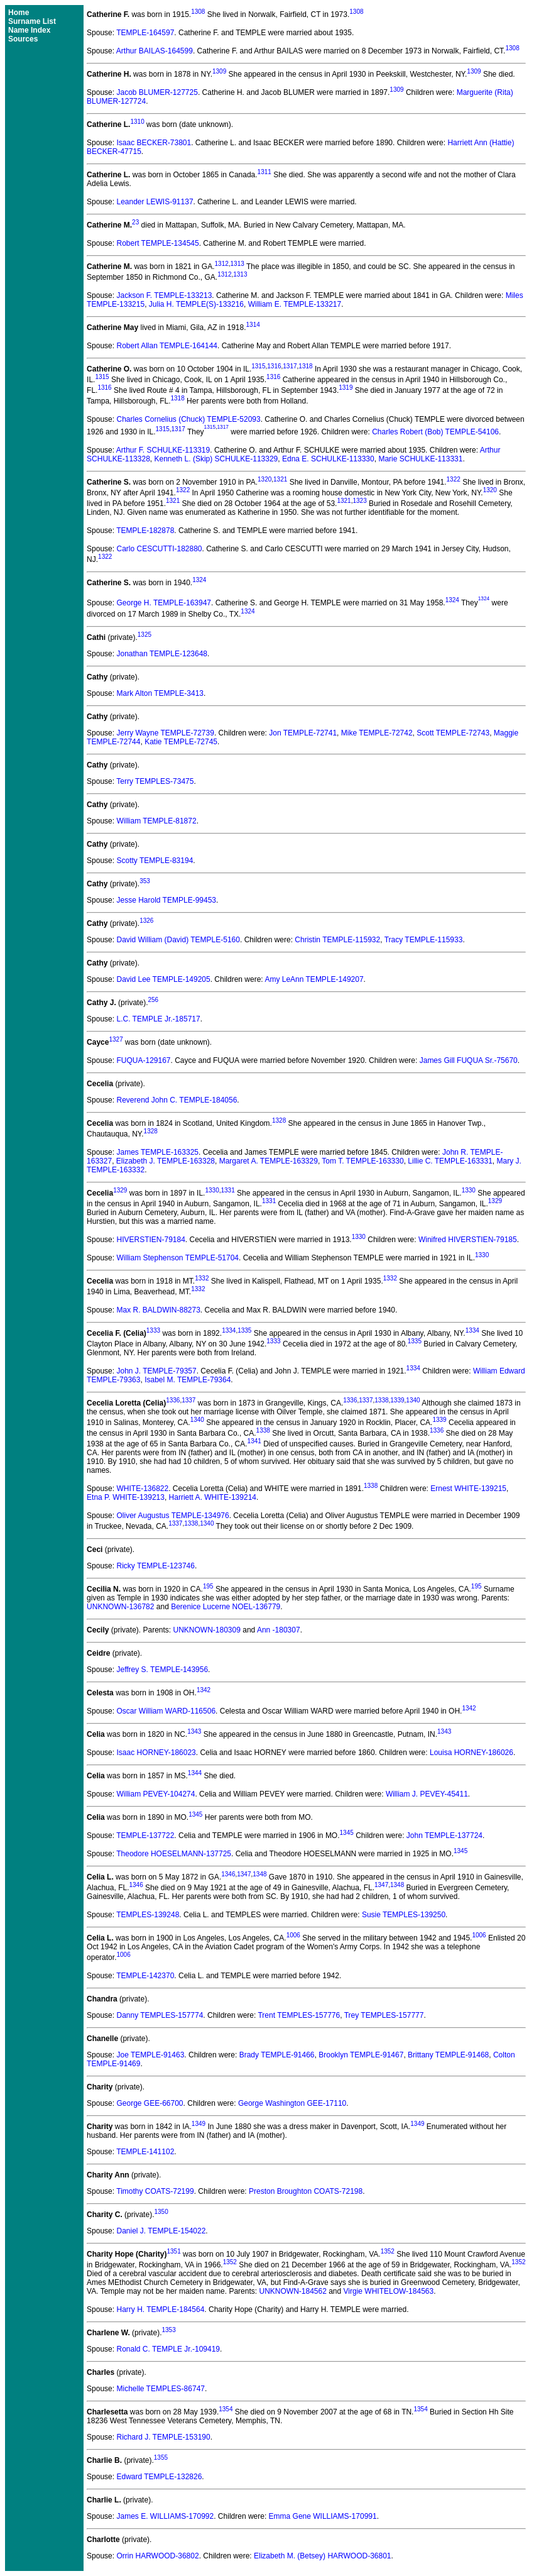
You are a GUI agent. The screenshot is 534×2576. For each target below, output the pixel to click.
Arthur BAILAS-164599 (154, 51)
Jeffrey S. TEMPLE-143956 (162, 1669)
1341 (254, 1441)
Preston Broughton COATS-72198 (305, 2191)
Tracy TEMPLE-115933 (423, 939)
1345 (195, 1814)
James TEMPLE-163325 (157, 1152)
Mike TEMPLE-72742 (377, 733)
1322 (453, 479)
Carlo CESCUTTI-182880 (159, 548)
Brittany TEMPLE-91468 (448, 2054)
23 (135, 222)
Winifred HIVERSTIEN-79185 (467, 1239)
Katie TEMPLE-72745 (180, 741)
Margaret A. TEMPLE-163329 (268, 1161)
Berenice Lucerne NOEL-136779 (225, 1606)
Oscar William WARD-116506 (165, 1711)
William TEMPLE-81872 (156, 821)
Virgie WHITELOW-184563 (389, 2291)
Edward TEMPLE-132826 (159, 2476)
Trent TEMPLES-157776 (299, 2015)
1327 (116, 1039)
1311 (264, 171)
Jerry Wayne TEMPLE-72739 (165, 733)
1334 (229, 1330)
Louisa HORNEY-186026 (471, 1752)
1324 (199, 579)
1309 (219, 71)
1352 (388, 2251)
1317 (290, 366)
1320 (264, 479)
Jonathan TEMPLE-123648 (161, 653)
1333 (153, 1330)
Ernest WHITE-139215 (468, 1488)
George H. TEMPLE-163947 (163, 603)
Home (18, 12)
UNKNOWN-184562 (292, 2291)
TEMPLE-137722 (145, 1835)
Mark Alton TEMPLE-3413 (160, 693)
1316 (274, 366)
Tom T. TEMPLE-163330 (362, 1161)
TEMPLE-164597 (145, 32)
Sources (23, 39)
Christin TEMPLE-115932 (337, 939)
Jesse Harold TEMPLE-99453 (166, 900)
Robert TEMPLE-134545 (157, 243)
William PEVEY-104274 (155, 1794)
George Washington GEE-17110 (292, 2103)
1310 (137, 121)
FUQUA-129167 (143, 1060)
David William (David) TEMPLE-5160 (178, 939)
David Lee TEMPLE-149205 (163, 979)
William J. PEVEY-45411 (427, 1794)
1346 (228, 1874)
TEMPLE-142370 (145, 1975)
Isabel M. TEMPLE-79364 (187, 1379)
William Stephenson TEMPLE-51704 (177, 1257)
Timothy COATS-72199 (154, 2191)
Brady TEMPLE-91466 (277, 2054)
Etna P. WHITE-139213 (126, 1497)
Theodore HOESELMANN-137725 (173, 1853)
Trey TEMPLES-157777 (384, 2015)
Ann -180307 (278, 1630)
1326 (146, 920)
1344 (195, 1773)
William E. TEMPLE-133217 (295, 304)
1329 (120, 1190)
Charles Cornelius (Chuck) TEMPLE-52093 (188, 419)
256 (153, 999)
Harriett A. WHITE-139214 (212, 1497)
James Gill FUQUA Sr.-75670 (469, 1060)
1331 (227, 1190)
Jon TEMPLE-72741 (303, 733)
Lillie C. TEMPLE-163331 (450, 1161)
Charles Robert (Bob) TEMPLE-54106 (435, 431)
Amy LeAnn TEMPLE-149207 (313, 979)
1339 (397, 1400)
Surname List (32, 21)
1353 (168, 2329)
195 (208, 1586)
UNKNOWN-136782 (120, 1606)
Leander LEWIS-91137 (154, 201)
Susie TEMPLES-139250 (403, 1914)
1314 (253, 324)
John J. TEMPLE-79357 (156, 1371)
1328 (279, 1120)
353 (144, 881)
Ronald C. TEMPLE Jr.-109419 (168, 2349)
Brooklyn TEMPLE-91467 (361, 2054)
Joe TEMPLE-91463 (150, 2054)
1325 (144, 634)
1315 (258, 366)
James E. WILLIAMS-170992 (165, 2516)
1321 (280, 479)
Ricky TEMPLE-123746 (155, 1565)
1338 (381, 1400)
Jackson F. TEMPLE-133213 (164, 295)
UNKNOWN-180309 (207, 1630)
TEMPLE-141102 (145, 2151)
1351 (173, 2251)
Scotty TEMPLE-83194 (154, 860)
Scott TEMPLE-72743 (453, 733)
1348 (259, 1874)
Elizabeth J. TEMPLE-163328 (165, 1161)
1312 (222, 263)
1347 (244, 1874)
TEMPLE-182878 (145, 530)
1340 (413, 1400)
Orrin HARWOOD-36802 (157, 2555)
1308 (198, 11)
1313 (237, 263)
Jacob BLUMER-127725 (156, 92)
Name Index (29, 30)
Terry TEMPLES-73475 (154, 781)
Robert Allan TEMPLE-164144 (166, 345)
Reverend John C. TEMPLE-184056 (176, 1100)
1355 (161, 2457)
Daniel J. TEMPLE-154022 (160, 2230)
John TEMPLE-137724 (444, 1835)
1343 (194, 1731)
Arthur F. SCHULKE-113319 (163, 450)
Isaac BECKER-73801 (153, 142)
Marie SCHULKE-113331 (420, 458)
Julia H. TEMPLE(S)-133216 (196, 304)
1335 (244, 1330)
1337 (188, 1400)
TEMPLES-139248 (147, 1914)
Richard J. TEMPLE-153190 (163, 2437)
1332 (202, 1278)
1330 (212, 1190)
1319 (345, 387)
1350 (161, 2211)
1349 (198, 2123)
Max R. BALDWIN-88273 (158, 1310)
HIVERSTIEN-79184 (150, 1239)
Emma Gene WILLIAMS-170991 (323, 2516)
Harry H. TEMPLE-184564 (160, 2309)
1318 (305, 366)
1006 (293, 1935)
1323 (359, 500)
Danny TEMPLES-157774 (159, 2015)
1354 (225, 2409)
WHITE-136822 (142, 1488)
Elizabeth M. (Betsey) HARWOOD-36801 (322, 2555)
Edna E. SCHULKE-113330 (328, 458)
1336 (173, 1400)
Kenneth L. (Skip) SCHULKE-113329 (216, 458)
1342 (203, 1690)
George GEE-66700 (149, 2103)
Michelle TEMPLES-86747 (160, 2388)
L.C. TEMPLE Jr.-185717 (158, 1019)
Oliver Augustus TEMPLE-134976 (172, 1515)
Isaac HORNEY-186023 (155, 1752)
